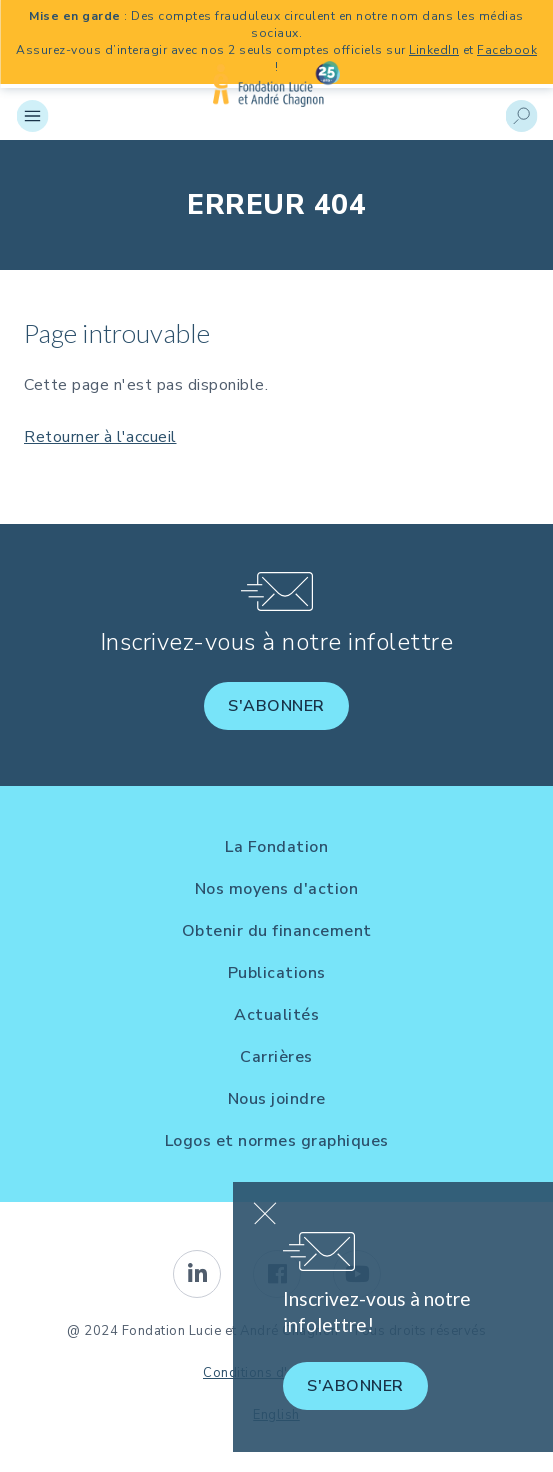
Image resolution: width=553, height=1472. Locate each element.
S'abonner (276, 706)
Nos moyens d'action (277, 889)
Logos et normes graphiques (277, 1141)
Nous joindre (277, 1099)
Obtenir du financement (277, 931)
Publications (277, 973)
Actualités (276, 1015)
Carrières (276, 1057)
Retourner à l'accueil (100, 437)
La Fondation (276, 847)
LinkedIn (434, 50)
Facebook (507, 50)
